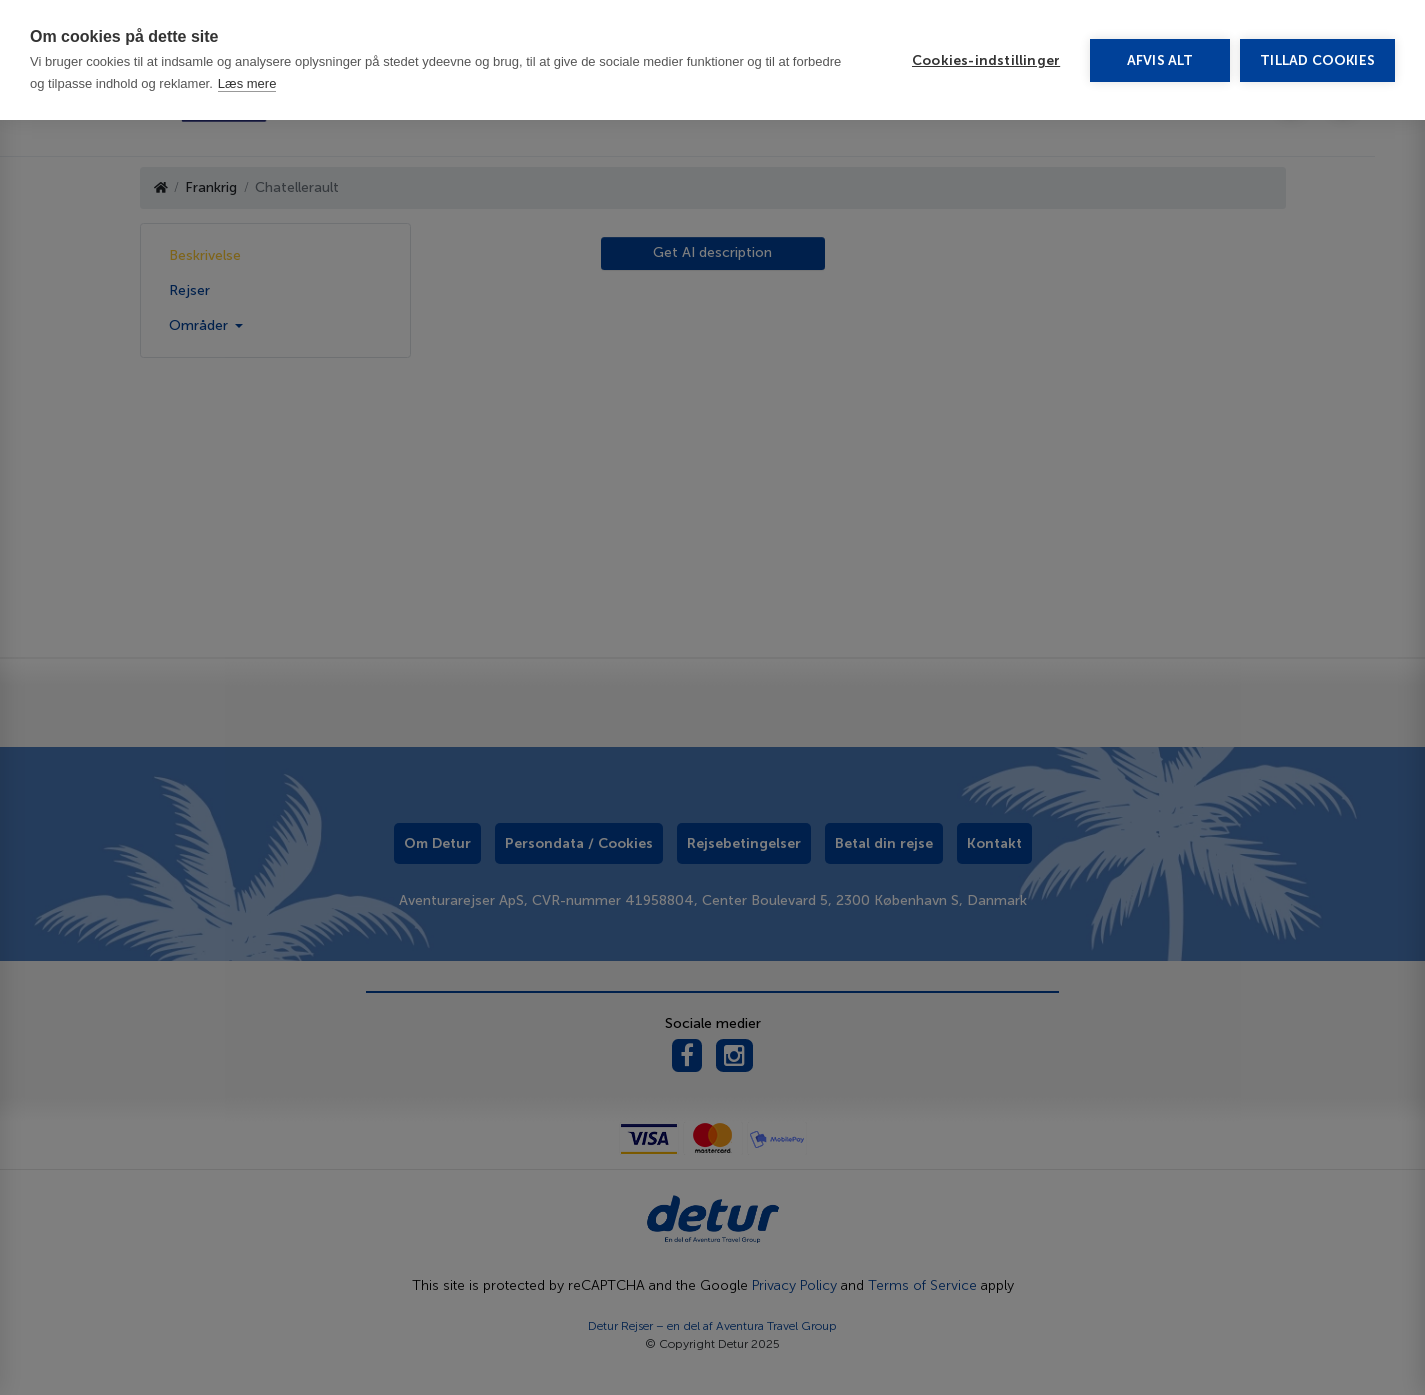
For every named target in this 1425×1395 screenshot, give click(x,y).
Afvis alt (1160, 60)
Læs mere (247, 83)
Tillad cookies (1317, 60)
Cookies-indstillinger (986, 60)
